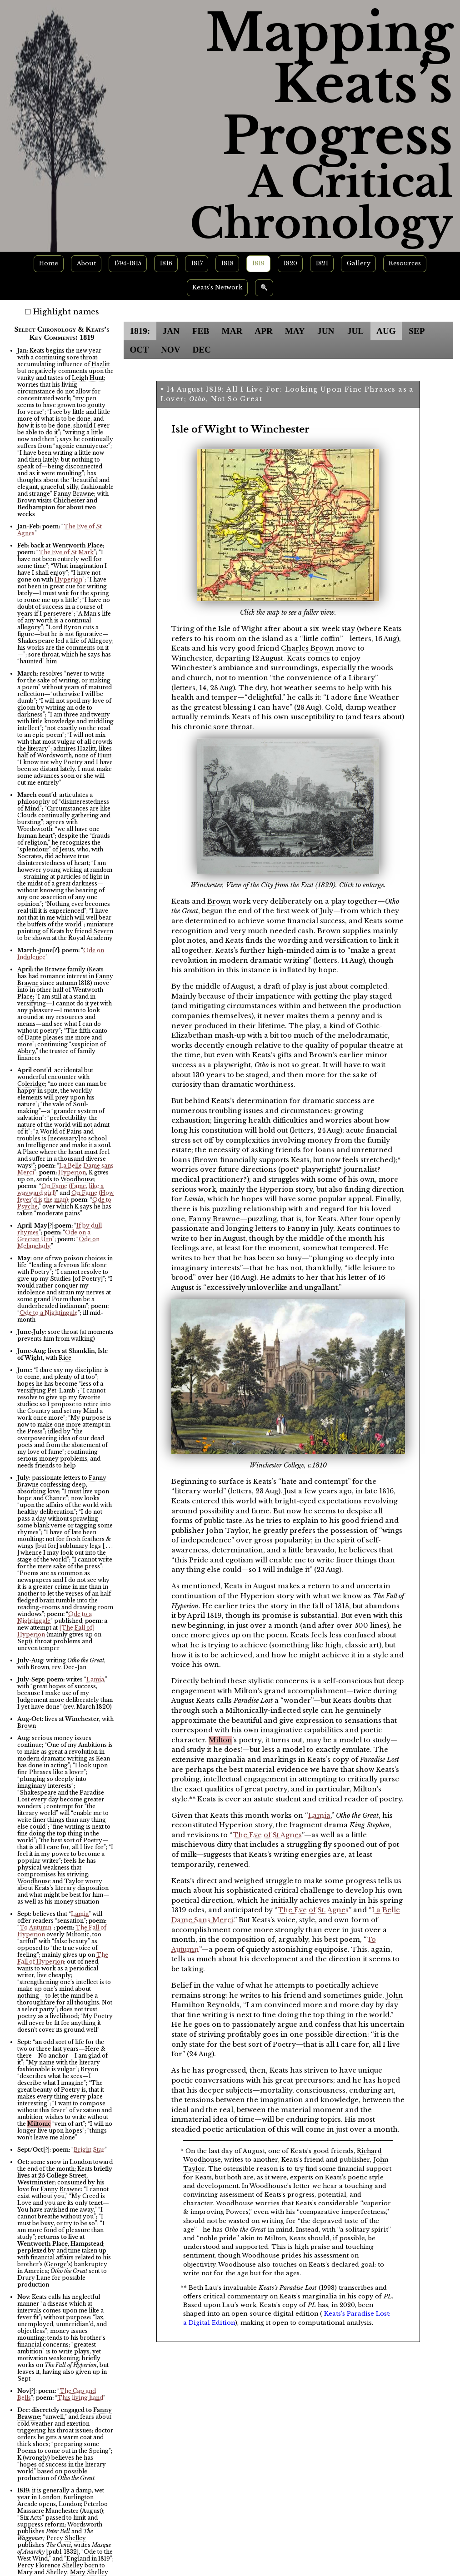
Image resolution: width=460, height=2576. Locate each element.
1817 (197, 263)
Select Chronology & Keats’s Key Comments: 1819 (62, 333)
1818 (227, 263)
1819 (258, 263)
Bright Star (89, 2149)
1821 (321, 263)
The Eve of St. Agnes (313, 1910)
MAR (232, 331)
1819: (140, 331)
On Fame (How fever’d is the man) (65, 1196)
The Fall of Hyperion (62, 1958)
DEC (201, 349)
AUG (386, 331)
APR (263, 331)
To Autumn (35, 1927)
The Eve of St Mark (66, 552)
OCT (139, 349)
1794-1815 (127, 263)
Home (48, 263)
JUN (325, 331)
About (86, 263)
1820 (290, 263)
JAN (171, 331)
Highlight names (66, 311)
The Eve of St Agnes (267, 1835)
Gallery (358, 263)
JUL (355, 331)
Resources (405, 263)
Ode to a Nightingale (49, 1312)
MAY (295, 331)
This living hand (80, 2397)
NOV (170, 349)
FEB (200, 331)
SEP (417, 331)
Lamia (95, 1679)
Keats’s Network (217, 287)
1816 (166, 263)
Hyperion (68, 579)
